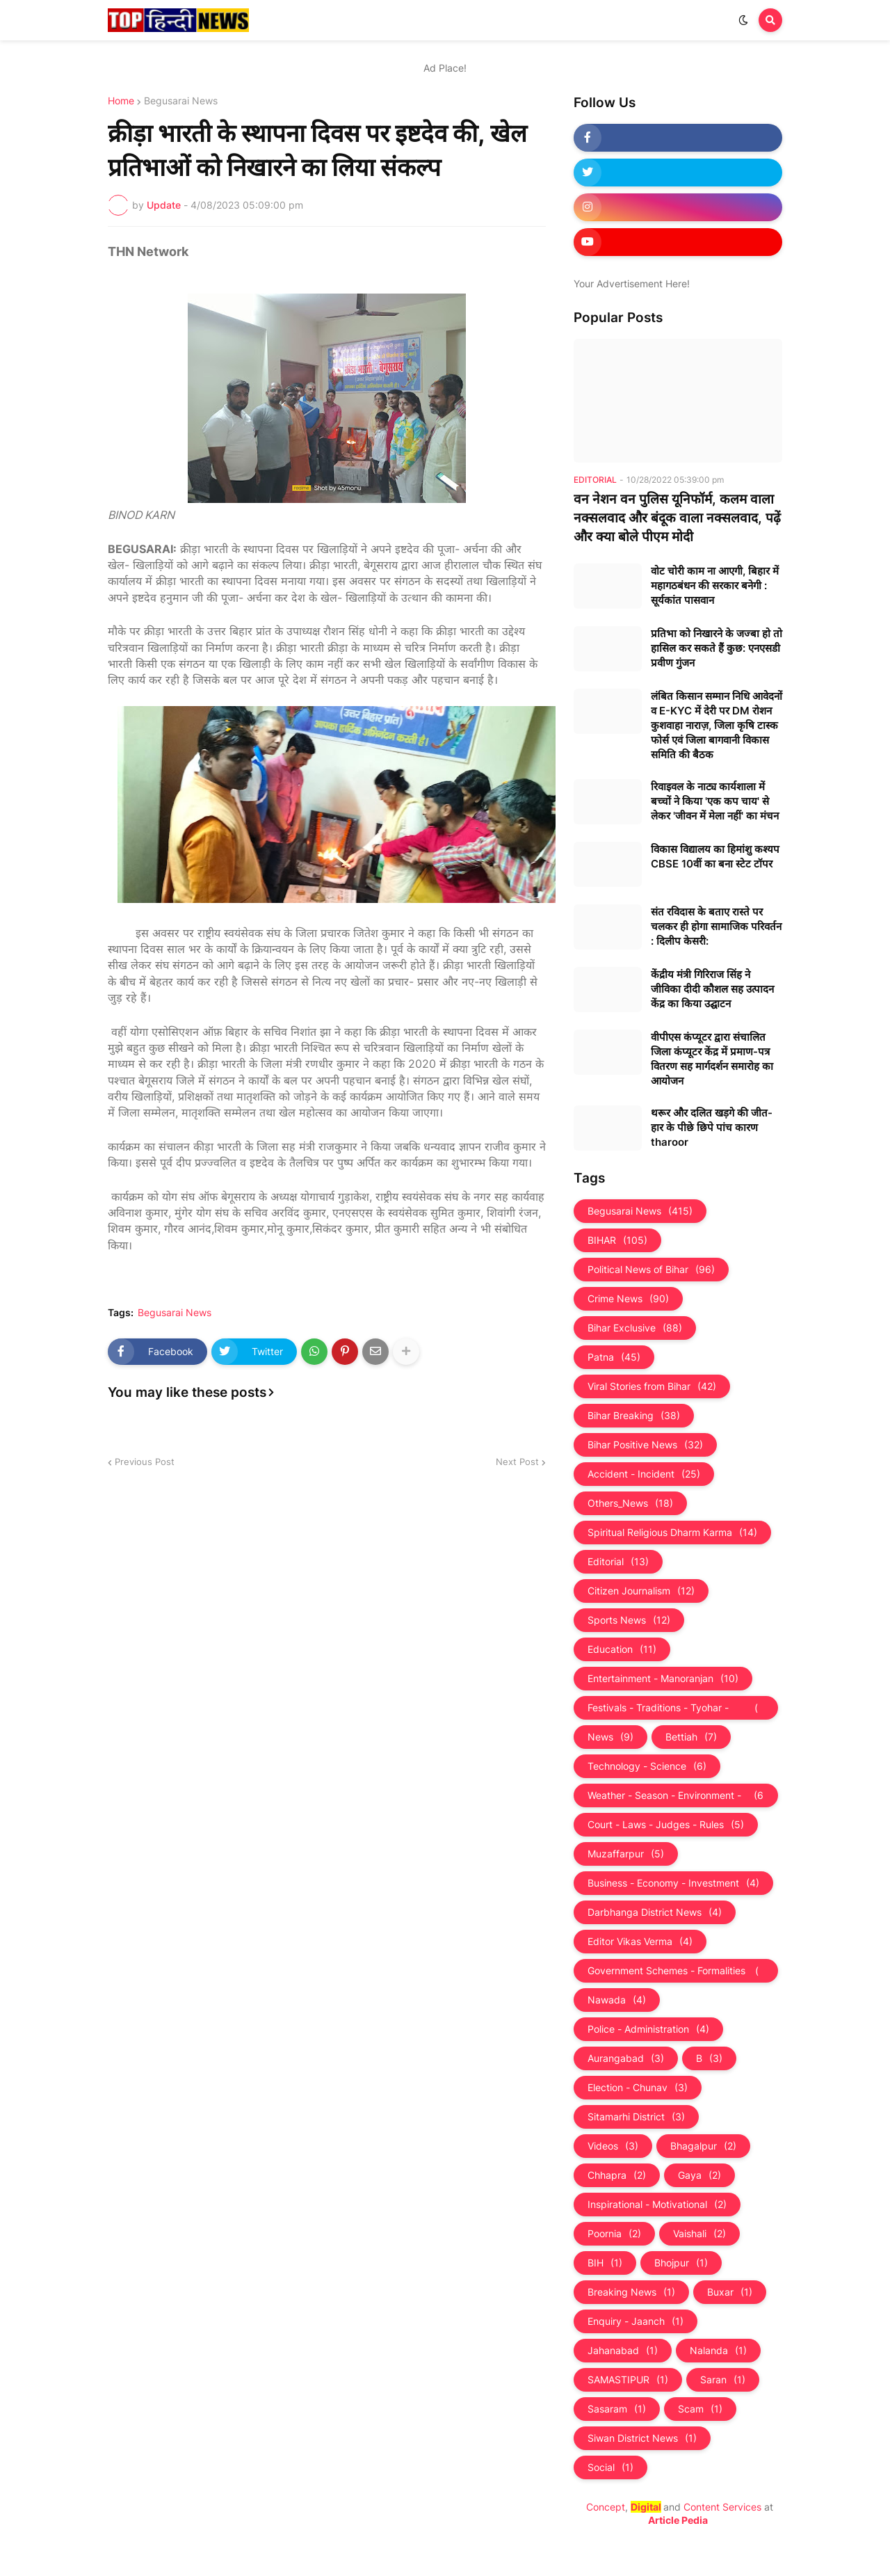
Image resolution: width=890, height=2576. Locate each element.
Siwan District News (642, 2438)
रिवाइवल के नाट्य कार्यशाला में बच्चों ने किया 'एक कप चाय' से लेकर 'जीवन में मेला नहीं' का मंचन (715, 801)
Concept (605, 2507)
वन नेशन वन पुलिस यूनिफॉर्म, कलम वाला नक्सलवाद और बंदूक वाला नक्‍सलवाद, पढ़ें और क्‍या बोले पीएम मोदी (677, 517)
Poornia (614, 2234)
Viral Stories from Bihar (652, 1386)
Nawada (617, 2000)
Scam (700, 2409)
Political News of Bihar (651, 1269)
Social (610, 2467)
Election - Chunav (638, 2087)
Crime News (628, 1299)
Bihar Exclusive (635, 1328)
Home (121, 101)
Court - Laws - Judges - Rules (666, 1825)
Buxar (729, 2292)
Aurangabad (626, 2058)
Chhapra (617, 2175)
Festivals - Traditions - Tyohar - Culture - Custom (676, 1708)
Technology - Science (647, 1766)
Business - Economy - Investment (673, 1883)
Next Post (517, 1461)
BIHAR (617, 1240)
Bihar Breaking (634, 1415)
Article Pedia (678, 2520)
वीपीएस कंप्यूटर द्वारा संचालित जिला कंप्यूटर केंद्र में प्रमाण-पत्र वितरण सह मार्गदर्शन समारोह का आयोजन (712, 1058)
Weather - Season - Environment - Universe (676, 1795)
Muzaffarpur (626, 1854)
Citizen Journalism (641, 1591)
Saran (722, 2380)
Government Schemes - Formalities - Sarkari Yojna (676, 1971)
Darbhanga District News (655, 1912)
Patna (614, 1357)
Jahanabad (623, 2350)
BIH (605, 2263)
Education (622, 1649)
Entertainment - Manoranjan (663, 1678)
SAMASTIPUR (628, 2380)
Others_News (630, 1503)
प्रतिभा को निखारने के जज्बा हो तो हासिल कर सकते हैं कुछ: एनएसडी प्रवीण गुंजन (716, 648)
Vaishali (699, 2234)
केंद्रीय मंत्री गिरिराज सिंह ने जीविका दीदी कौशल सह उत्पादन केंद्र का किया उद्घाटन (712, 989)
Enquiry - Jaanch (635, 2321)
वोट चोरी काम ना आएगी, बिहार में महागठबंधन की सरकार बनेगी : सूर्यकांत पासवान (715, 585)
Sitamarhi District (636, 2117)
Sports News (629, 1620)
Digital (646, 2507)
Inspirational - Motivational (657, 2204)
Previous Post (145, 1461)
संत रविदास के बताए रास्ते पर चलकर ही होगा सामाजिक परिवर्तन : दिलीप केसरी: (716, 926)
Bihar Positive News (645, 1445)
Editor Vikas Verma (640, 1941)
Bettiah (691, 1737)
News (610, 1737)
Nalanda (718, 2350)
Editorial (618, 1562)
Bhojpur (681, 2263)
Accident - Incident (644, 1474)
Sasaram (617, 2409)
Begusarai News (181, 101)
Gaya (699, 2175)
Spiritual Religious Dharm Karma (672, 1532)
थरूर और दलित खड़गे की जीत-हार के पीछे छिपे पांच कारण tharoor (711, 1127)
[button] (743, 20)
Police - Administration (648, 2029)
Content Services (722, 2507)
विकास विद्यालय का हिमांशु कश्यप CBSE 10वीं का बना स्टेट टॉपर (715, 856)
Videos (613, 2146)
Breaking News (631, 2292)
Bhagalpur (703, 2146)
